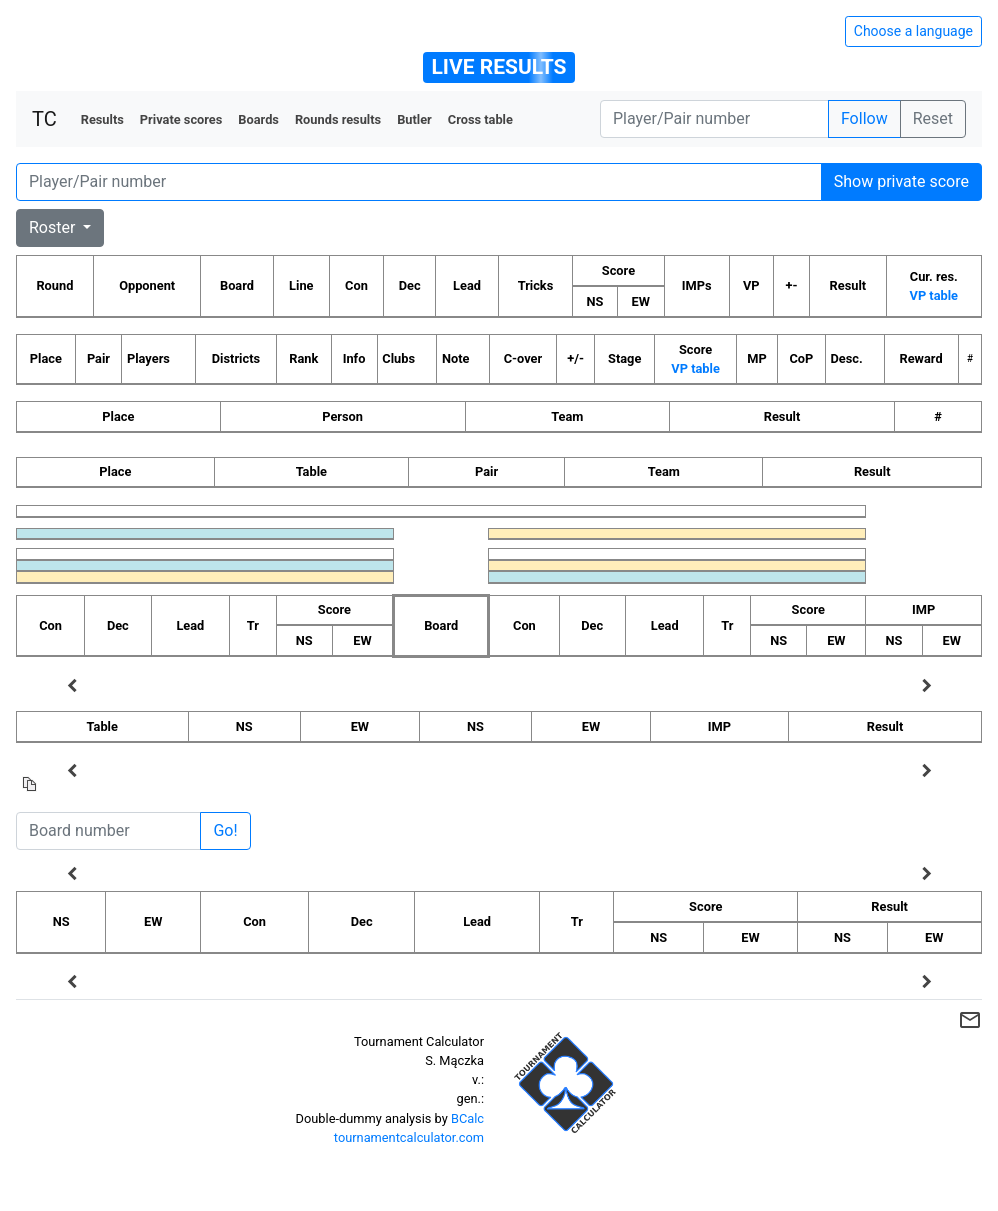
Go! (225, 830)
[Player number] (714, 119)
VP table (934, 295)
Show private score (901, 181)
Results (102, 119)
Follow (864, 118)
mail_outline (970, 1020)
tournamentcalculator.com (409, 1137)
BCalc (467, 1118)
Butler (414, 119)
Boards (258, 119)
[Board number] (108, 831)
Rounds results (338, 119)
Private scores (181, 119)
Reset (933, 118)
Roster (54, 227)
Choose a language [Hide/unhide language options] (913, 31)
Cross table (480, 119)
